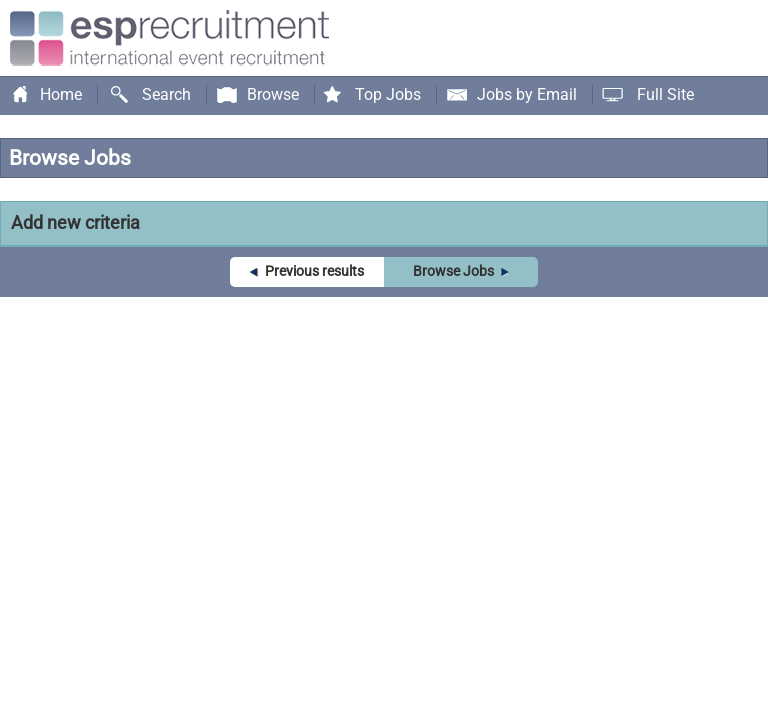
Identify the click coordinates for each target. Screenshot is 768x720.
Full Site (665, 94)
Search (166, 94)
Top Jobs (388, 94)
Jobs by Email (527, 94)
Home (61, 94)
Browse (273, 94)
